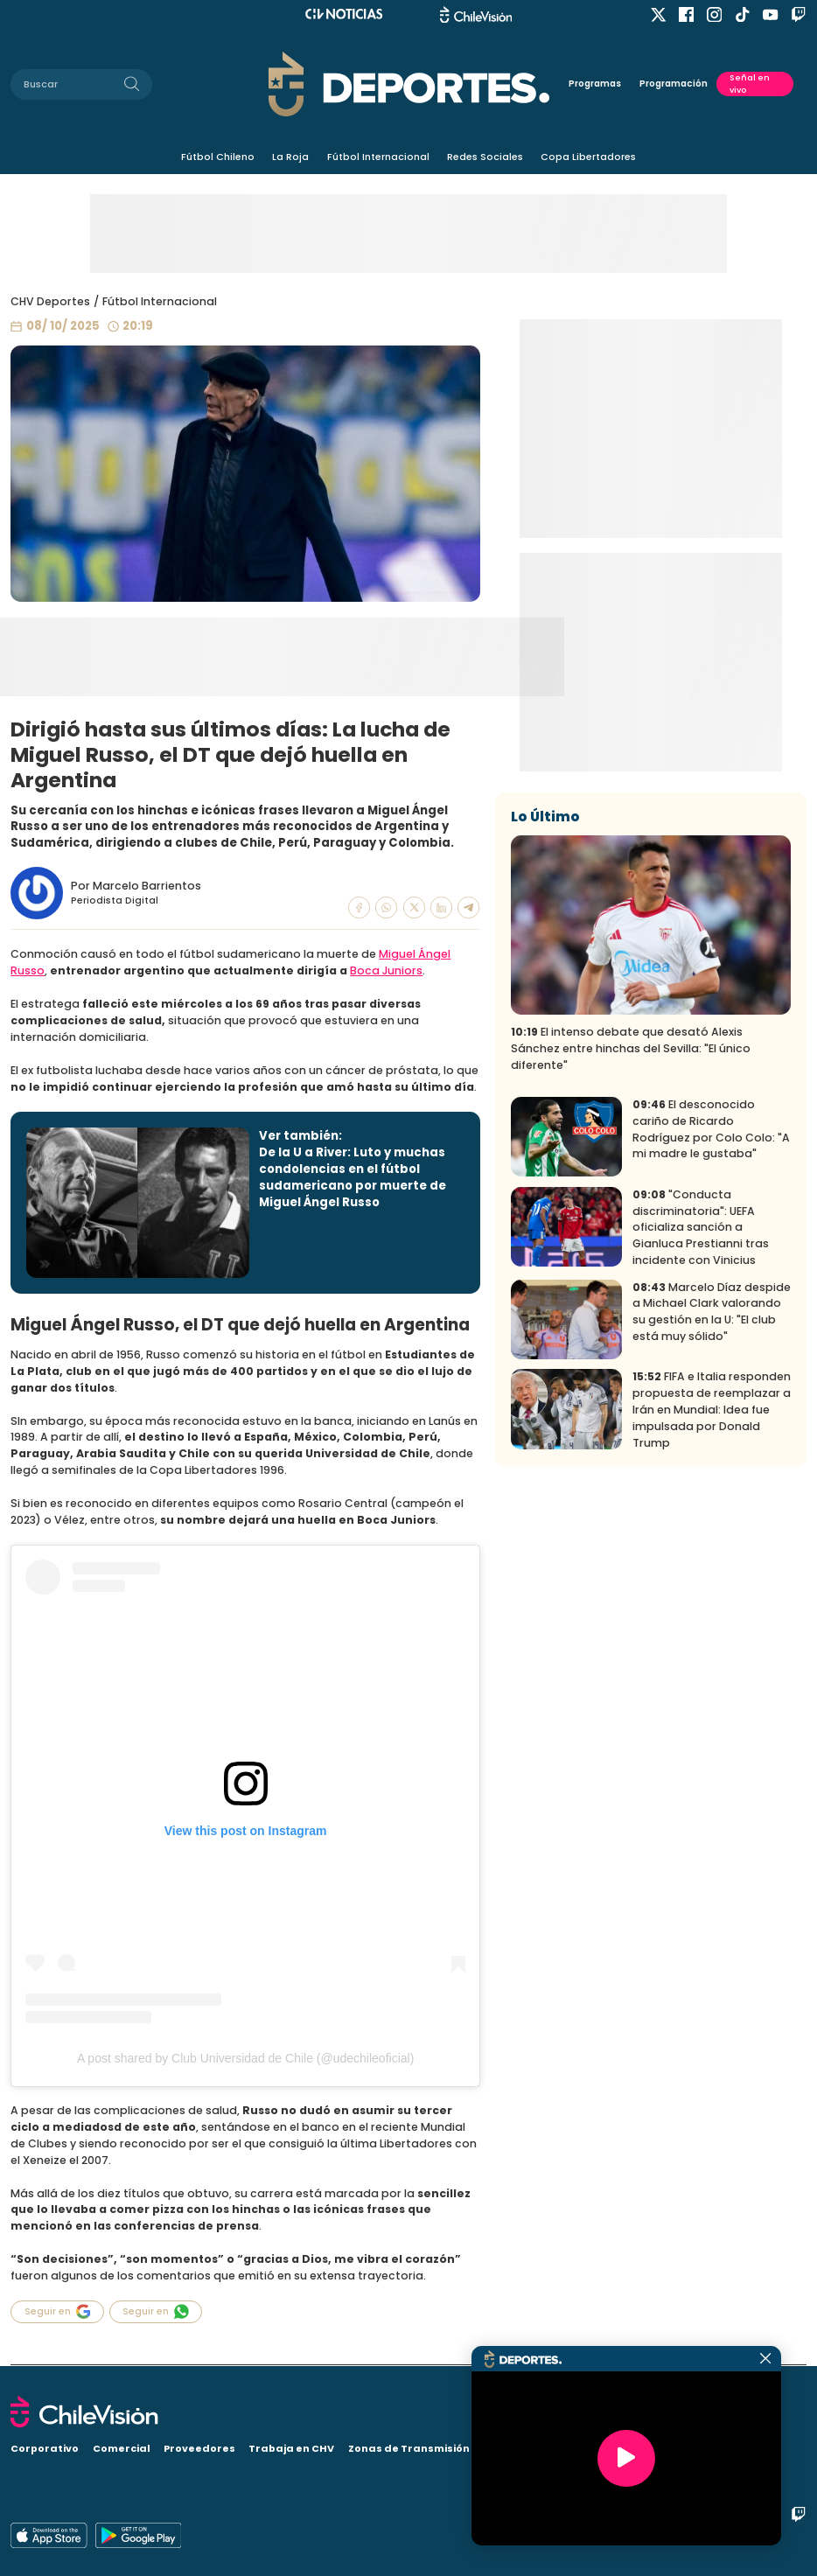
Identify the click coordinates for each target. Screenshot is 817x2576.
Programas (595, 83)
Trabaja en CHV (291, 2448)
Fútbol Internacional (378, 157)
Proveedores (199, 2448)
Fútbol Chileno (218, 157)
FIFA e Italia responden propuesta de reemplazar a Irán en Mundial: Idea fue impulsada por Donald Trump (711, 1598)
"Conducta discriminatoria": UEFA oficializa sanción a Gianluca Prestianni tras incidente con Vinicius (700, 1416)
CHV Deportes (50, 301)
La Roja (290, 157)
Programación (673, 83)
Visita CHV (549, 2448)
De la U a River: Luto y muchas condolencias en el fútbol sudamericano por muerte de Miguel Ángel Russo (352, 1177)
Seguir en (57, 2311)
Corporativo (44, 2448)
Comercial (121, 2448)
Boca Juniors (386, 970)
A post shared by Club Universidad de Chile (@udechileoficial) (245, 2058)
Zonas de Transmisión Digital (428, 2448)
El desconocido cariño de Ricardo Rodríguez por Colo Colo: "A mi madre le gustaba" (711, 1318)
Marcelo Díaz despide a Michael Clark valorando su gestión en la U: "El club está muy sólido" (711, 1500)
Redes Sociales (485, 157)
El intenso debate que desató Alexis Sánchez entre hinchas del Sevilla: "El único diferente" (631, 1237)
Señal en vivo (750, 83)
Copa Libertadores (588, 157)
